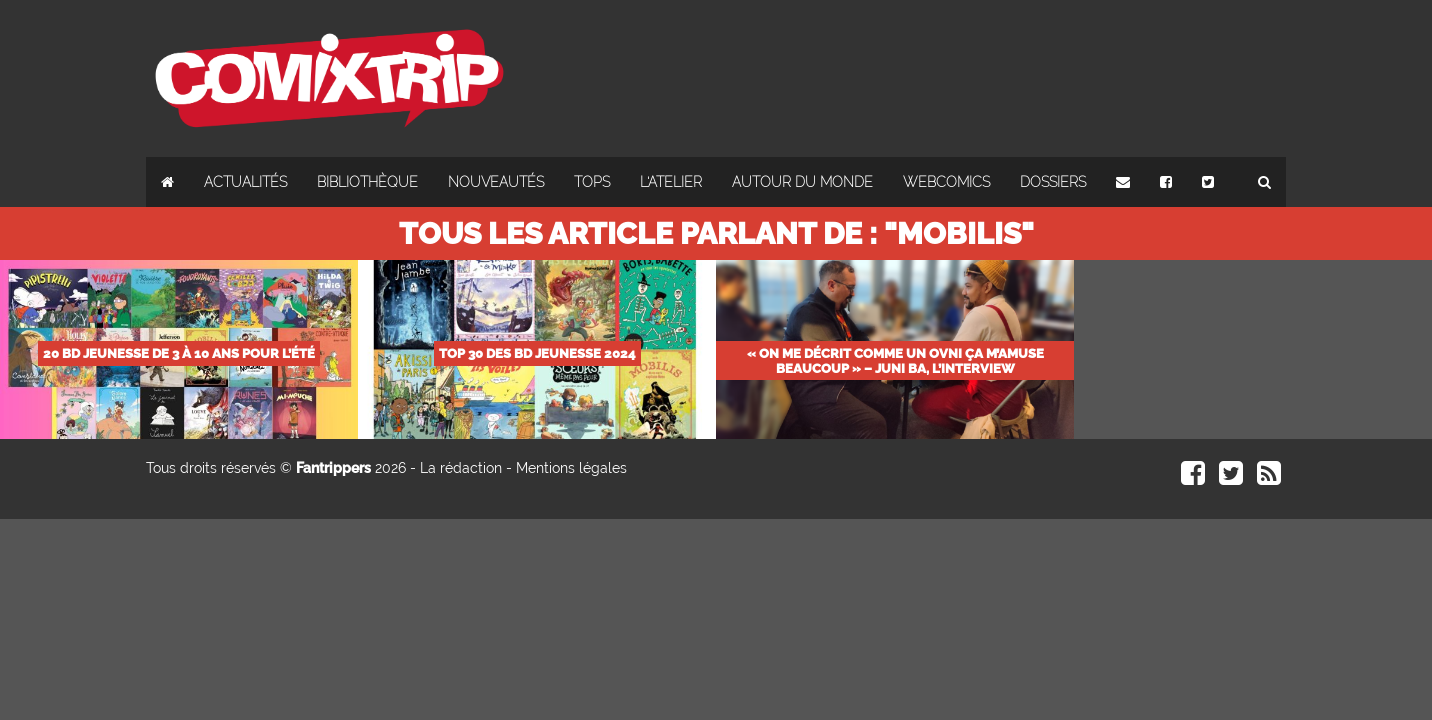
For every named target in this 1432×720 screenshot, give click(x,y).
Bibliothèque (367, 182)
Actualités (245, 182)
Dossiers (1053, 182)
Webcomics (946, 182)
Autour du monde (802, 182)
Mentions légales (571, 468)
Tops (592, 182)
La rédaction (461, 468)
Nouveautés (496, 182)
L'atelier (671, 182)
